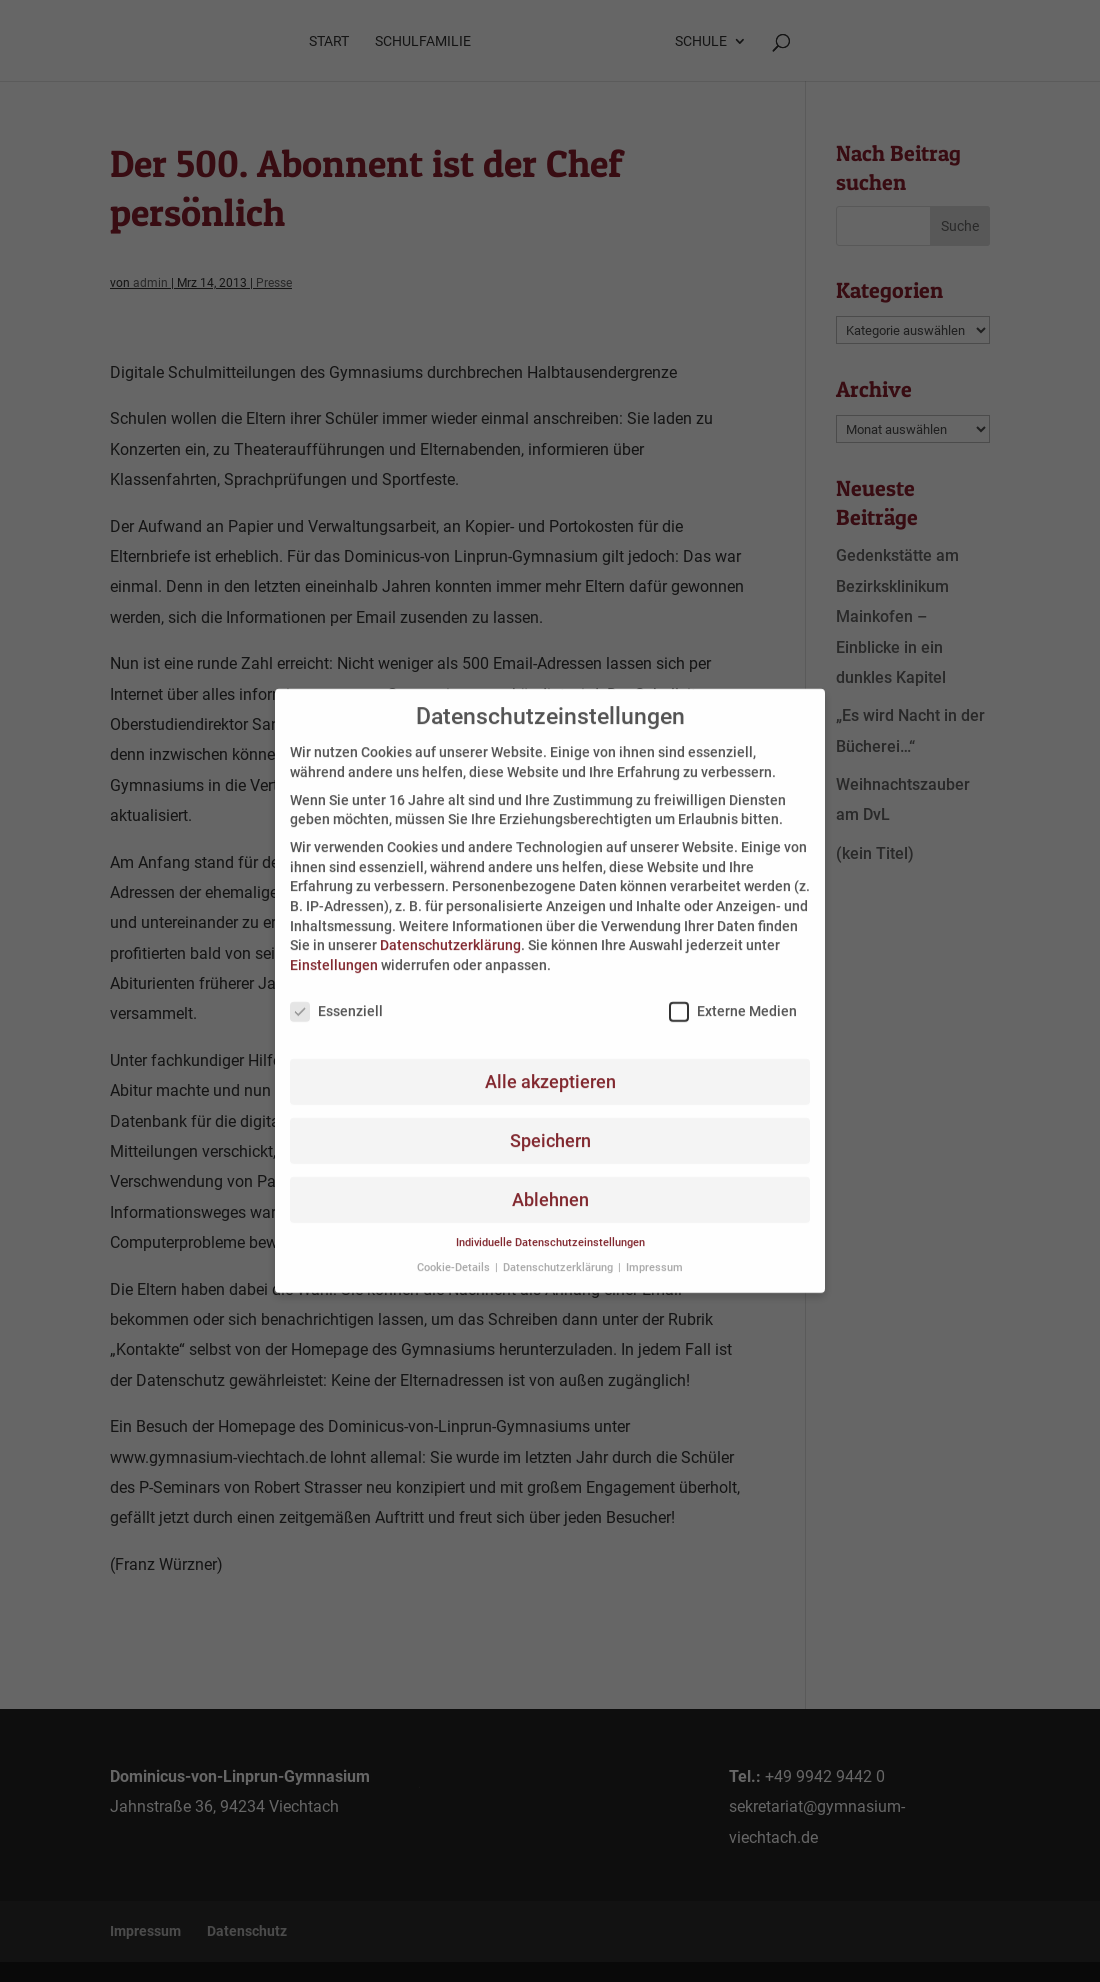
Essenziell (336, 996)
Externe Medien (733, 996)
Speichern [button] (550, 1126)
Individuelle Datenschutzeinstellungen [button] (550, 1228)
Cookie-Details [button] (455, 1252)
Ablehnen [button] (550, 1185)
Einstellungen (334, 950)
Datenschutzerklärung (450, 931)
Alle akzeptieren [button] (550, 1067)
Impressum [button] (654, 1252)
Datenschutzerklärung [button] (559, 1252)
